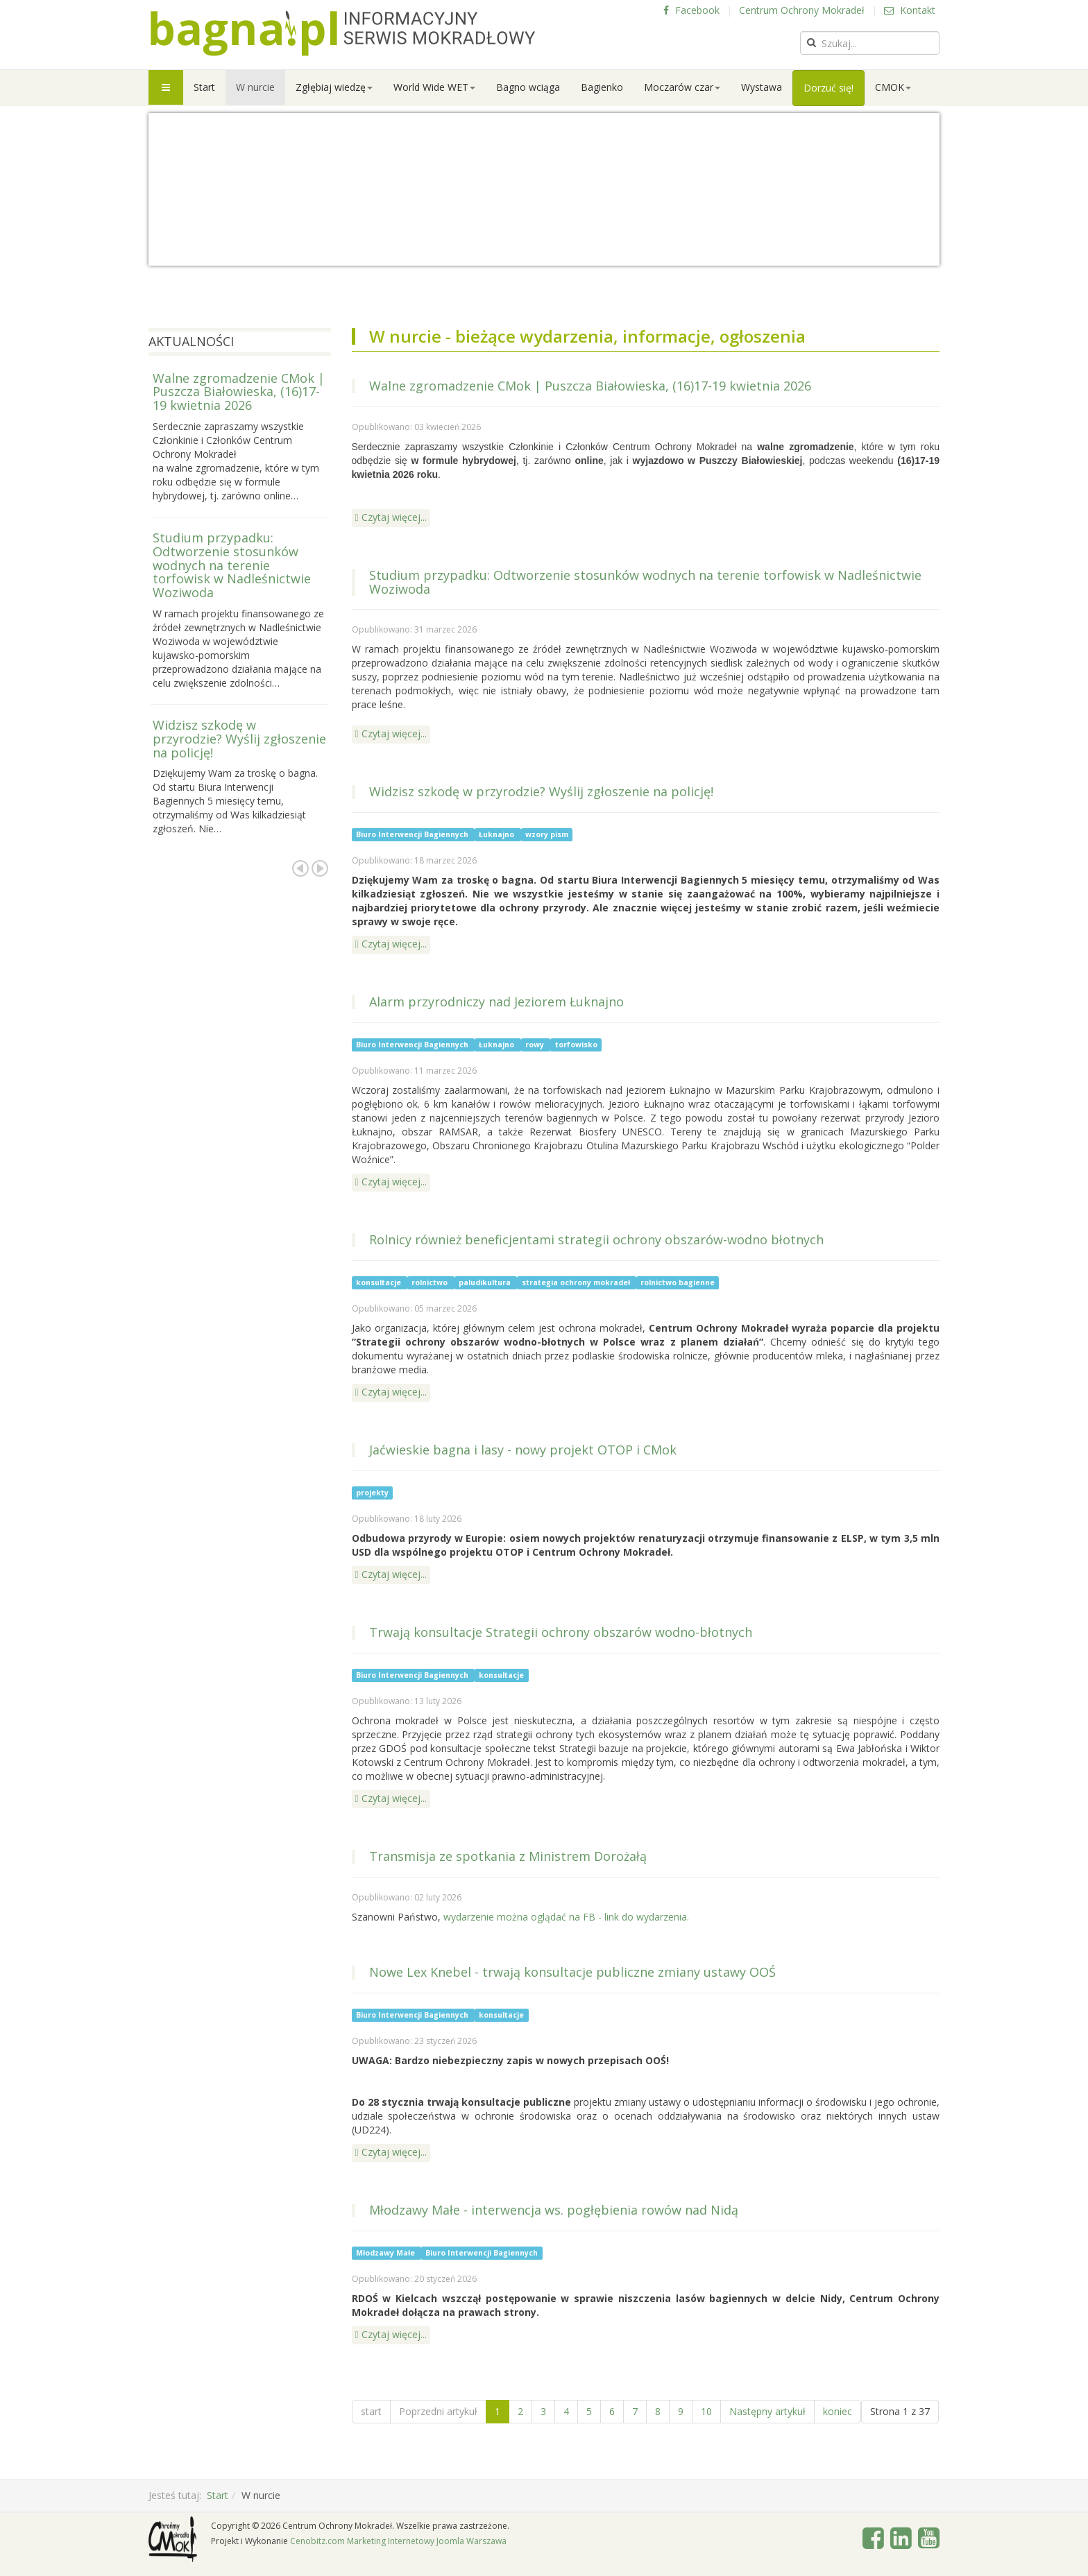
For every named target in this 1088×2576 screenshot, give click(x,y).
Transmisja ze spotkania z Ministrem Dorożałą (508, 1856)
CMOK (893, 87)
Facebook (691, 10)
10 (706, 2411)
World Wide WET (434, 87)
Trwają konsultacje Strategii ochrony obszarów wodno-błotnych (560, 1632)
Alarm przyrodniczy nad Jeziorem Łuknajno (496, 1001)
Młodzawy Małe (386, 2253)
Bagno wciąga (528, 87)
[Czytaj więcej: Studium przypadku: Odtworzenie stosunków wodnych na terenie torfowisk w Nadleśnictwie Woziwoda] (391, 734)
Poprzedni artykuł (438, 2411)
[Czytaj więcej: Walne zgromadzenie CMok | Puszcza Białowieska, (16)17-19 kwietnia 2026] (391, 518)
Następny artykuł (767, 2411)
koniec (837, 2411)
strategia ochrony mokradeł (577, 1282)
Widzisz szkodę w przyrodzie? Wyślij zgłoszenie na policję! (541, 791)
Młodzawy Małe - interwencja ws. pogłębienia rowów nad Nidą (553, 2209)
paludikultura (486, 1282)
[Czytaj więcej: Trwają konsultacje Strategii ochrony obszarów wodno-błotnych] (391, 1799)
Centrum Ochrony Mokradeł (802, 10)
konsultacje (379, 1282)
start (371, 2411)
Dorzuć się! (828, 87)
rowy (535, 1044)
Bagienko (602, 87)
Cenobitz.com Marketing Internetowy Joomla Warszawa (398, 2541)
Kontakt (909, 10)
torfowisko (576, 1044)
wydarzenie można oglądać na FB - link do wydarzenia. (566, 1916)
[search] (870, 43)
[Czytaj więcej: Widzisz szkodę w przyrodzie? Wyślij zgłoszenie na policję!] (391, 945)
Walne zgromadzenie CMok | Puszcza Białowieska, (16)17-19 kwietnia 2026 (590, 385)
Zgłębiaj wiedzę (334, 87)
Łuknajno (497, 834)
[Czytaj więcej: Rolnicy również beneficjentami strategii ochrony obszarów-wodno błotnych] (391, 1393)
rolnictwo (430, 1282)
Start (204, 87)
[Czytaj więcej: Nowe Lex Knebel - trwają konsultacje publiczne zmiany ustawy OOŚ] (391, 2153)
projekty (372, 1492)
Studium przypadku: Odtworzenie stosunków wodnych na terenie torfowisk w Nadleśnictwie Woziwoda (645, 582)
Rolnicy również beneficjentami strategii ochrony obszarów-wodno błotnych (596, 1239)
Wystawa (761, 87)
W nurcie (255, 87)
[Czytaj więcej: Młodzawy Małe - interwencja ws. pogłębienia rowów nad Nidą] (391, 2335)
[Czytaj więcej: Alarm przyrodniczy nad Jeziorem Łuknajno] (391, 1183)
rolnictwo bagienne (677, 1282)
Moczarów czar (682, 87)
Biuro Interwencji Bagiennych (413, 834)
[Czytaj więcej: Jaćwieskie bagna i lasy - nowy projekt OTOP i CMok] (391, 1575)
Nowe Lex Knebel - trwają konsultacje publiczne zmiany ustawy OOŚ (572, 1972)
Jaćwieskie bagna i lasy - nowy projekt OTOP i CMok (523, 1449)
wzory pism (546, 834)
